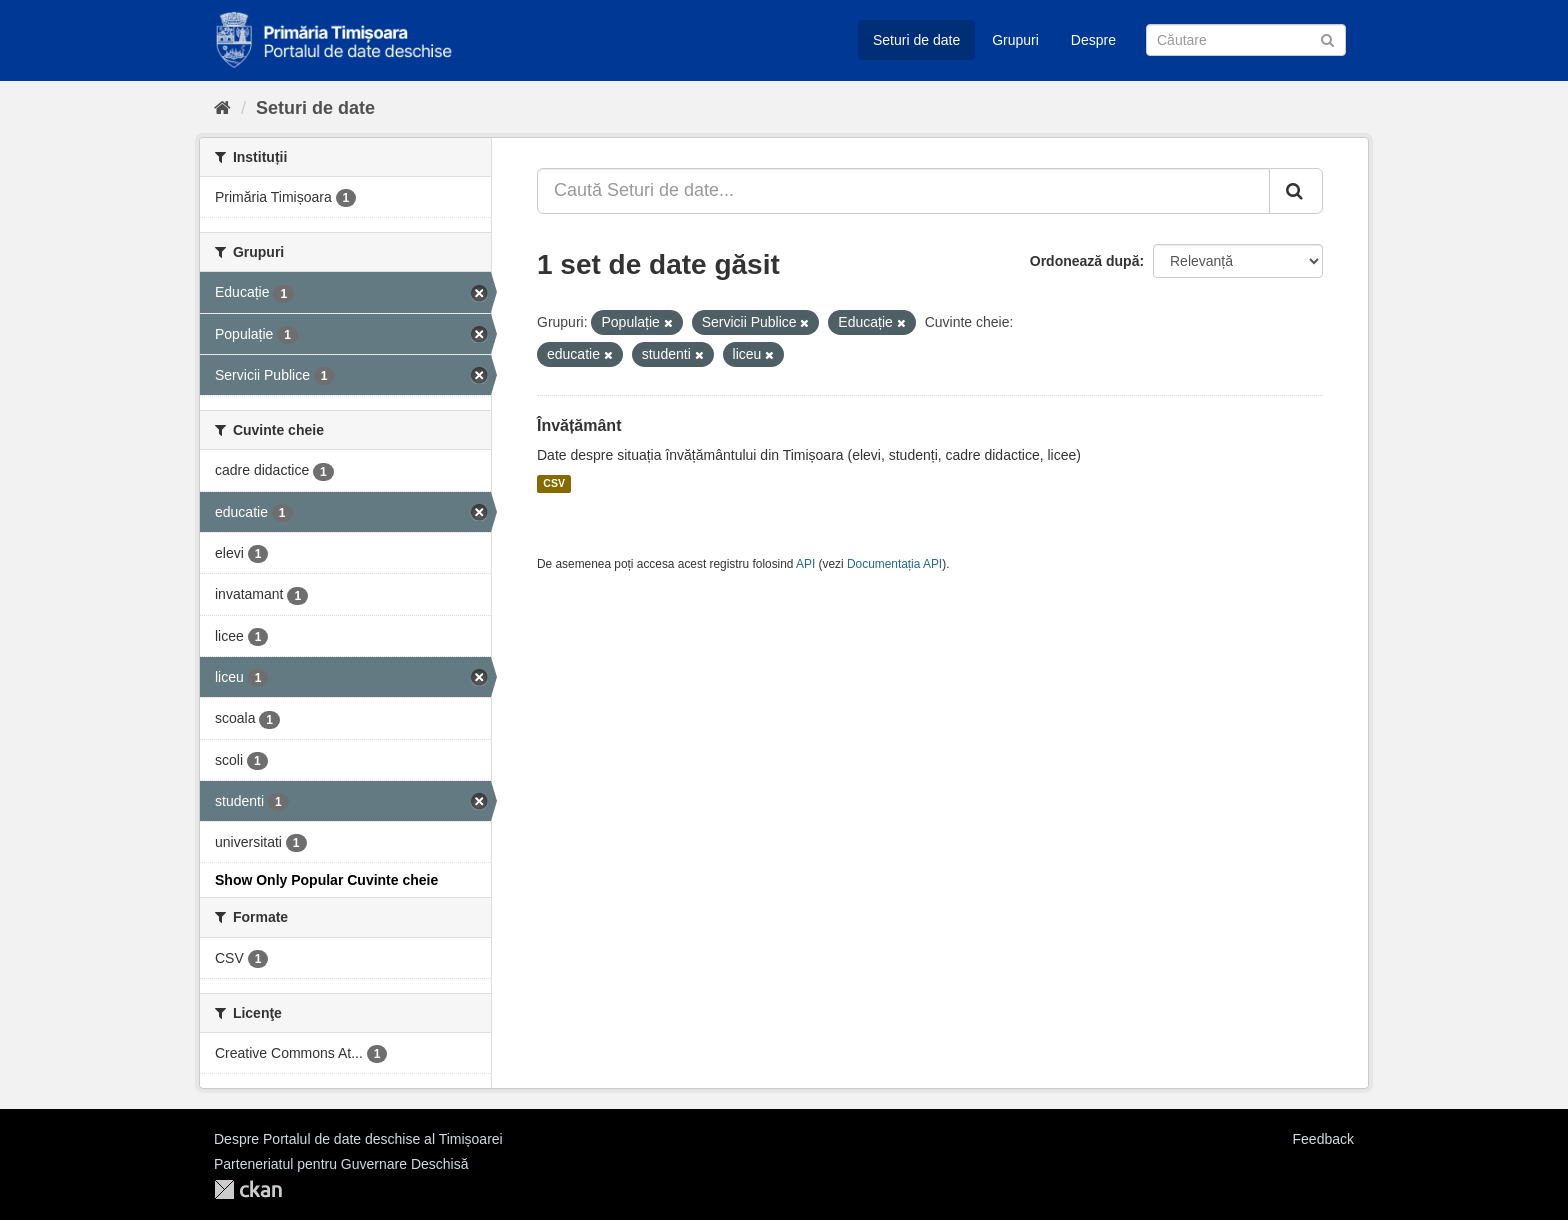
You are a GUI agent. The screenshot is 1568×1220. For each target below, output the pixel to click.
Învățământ (579, 425)
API (805, 564)
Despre (1093, 40)
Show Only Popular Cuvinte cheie (326, 880)
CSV (554, 484)
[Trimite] (1327, 38)
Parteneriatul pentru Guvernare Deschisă (341, 1164)
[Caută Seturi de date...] (903, 191)
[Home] (222, 108)
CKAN (248, 1189)
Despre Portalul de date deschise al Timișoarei (358, 1139)
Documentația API (894, 564)
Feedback (1323, 1139)
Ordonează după (1085, 261)
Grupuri (1015, 40)
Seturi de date (916, 40)
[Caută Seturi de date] (1246, 40)
